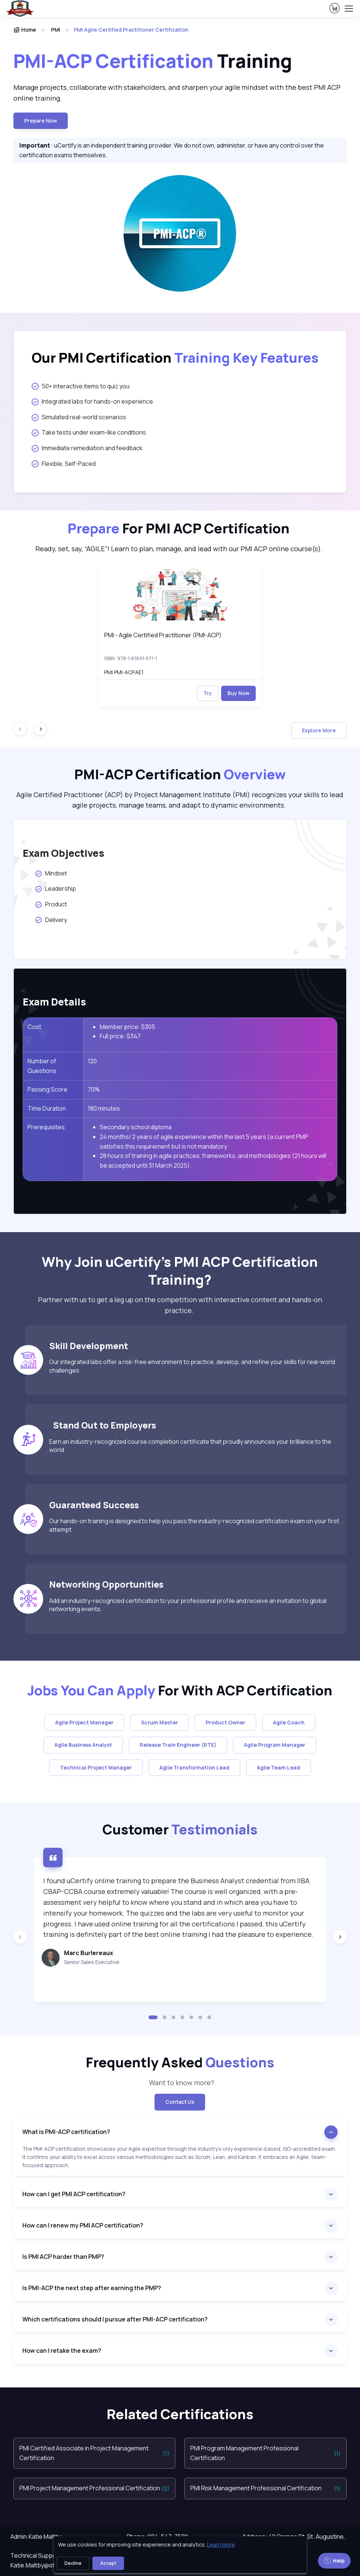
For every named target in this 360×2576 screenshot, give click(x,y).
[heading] (180, 357)
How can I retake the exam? (61, 2350)
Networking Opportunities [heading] (106, 1584)
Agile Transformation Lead (194, 1767)
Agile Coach (289, 1722)
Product (51, 904)
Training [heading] (152, 61)
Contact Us (179, 2101)
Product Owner (225, 1722)
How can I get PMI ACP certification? (73, 2194)
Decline (73, 2563)
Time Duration (47, 1108)
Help (334, 2560)
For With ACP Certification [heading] (179, 1690)
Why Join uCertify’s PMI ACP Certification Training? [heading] (180, 1270)
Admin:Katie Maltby (36, 2536)
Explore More (319, 730)
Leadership (55, 888)
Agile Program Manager (274, 1744)
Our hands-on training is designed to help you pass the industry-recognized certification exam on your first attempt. (194, 1525)
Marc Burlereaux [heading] (88, 1953)
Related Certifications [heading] (180, 2414)
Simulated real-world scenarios (79, 417)
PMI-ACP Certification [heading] (180, 774)
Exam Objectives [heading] (63, 853)
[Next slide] (40, 729)
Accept (108, 2563)
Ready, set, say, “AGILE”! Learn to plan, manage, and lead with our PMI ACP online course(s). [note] (179, 548)
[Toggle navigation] (348, 8)
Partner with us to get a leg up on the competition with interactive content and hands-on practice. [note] (180, 1305)
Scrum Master (159, 1722)
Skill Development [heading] (88, 1346)
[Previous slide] (20, 1937)
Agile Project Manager (84, 1722)
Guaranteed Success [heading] (94, 1505)
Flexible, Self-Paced (64, 464)
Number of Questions (42, 1066)
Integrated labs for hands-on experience (92, 401)
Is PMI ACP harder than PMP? (63, 2257)
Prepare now (40, 120)
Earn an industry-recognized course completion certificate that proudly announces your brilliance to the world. (190, 1445)
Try (207, 693)
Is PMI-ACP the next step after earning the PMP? (91, 2288)
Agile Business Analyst (83, 1744)
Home (24, 29)
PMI (55, 29)
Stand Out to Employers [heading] (102, 1425)
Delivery (51, 920)
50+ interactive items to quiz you (81, 386)
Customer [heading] (180, 1829)
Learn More (221, 2544)
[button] (153, 2017)
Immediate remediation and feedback (87, 448)
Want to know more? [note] (180, 2082)
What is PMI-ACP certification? (66, 2132)
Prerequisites (46, 1127)
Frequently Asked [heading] (180, 2062)
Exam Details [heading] (54, 1001)
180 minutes (104, 1108)
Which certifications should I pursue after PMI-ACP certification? (115, 2319)
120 (92, 1061)
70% (94, 1089)
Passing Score (47, 1089)
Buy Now (238, 693)
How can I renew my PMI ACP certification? (82, 2225)
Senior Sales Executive (92, 1962)
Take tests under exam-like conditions (89, 432)
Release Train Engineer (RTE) (178, 1744)
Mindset (52, 873)
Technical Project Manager (96, 1767)
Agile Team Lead (278, 1767)
